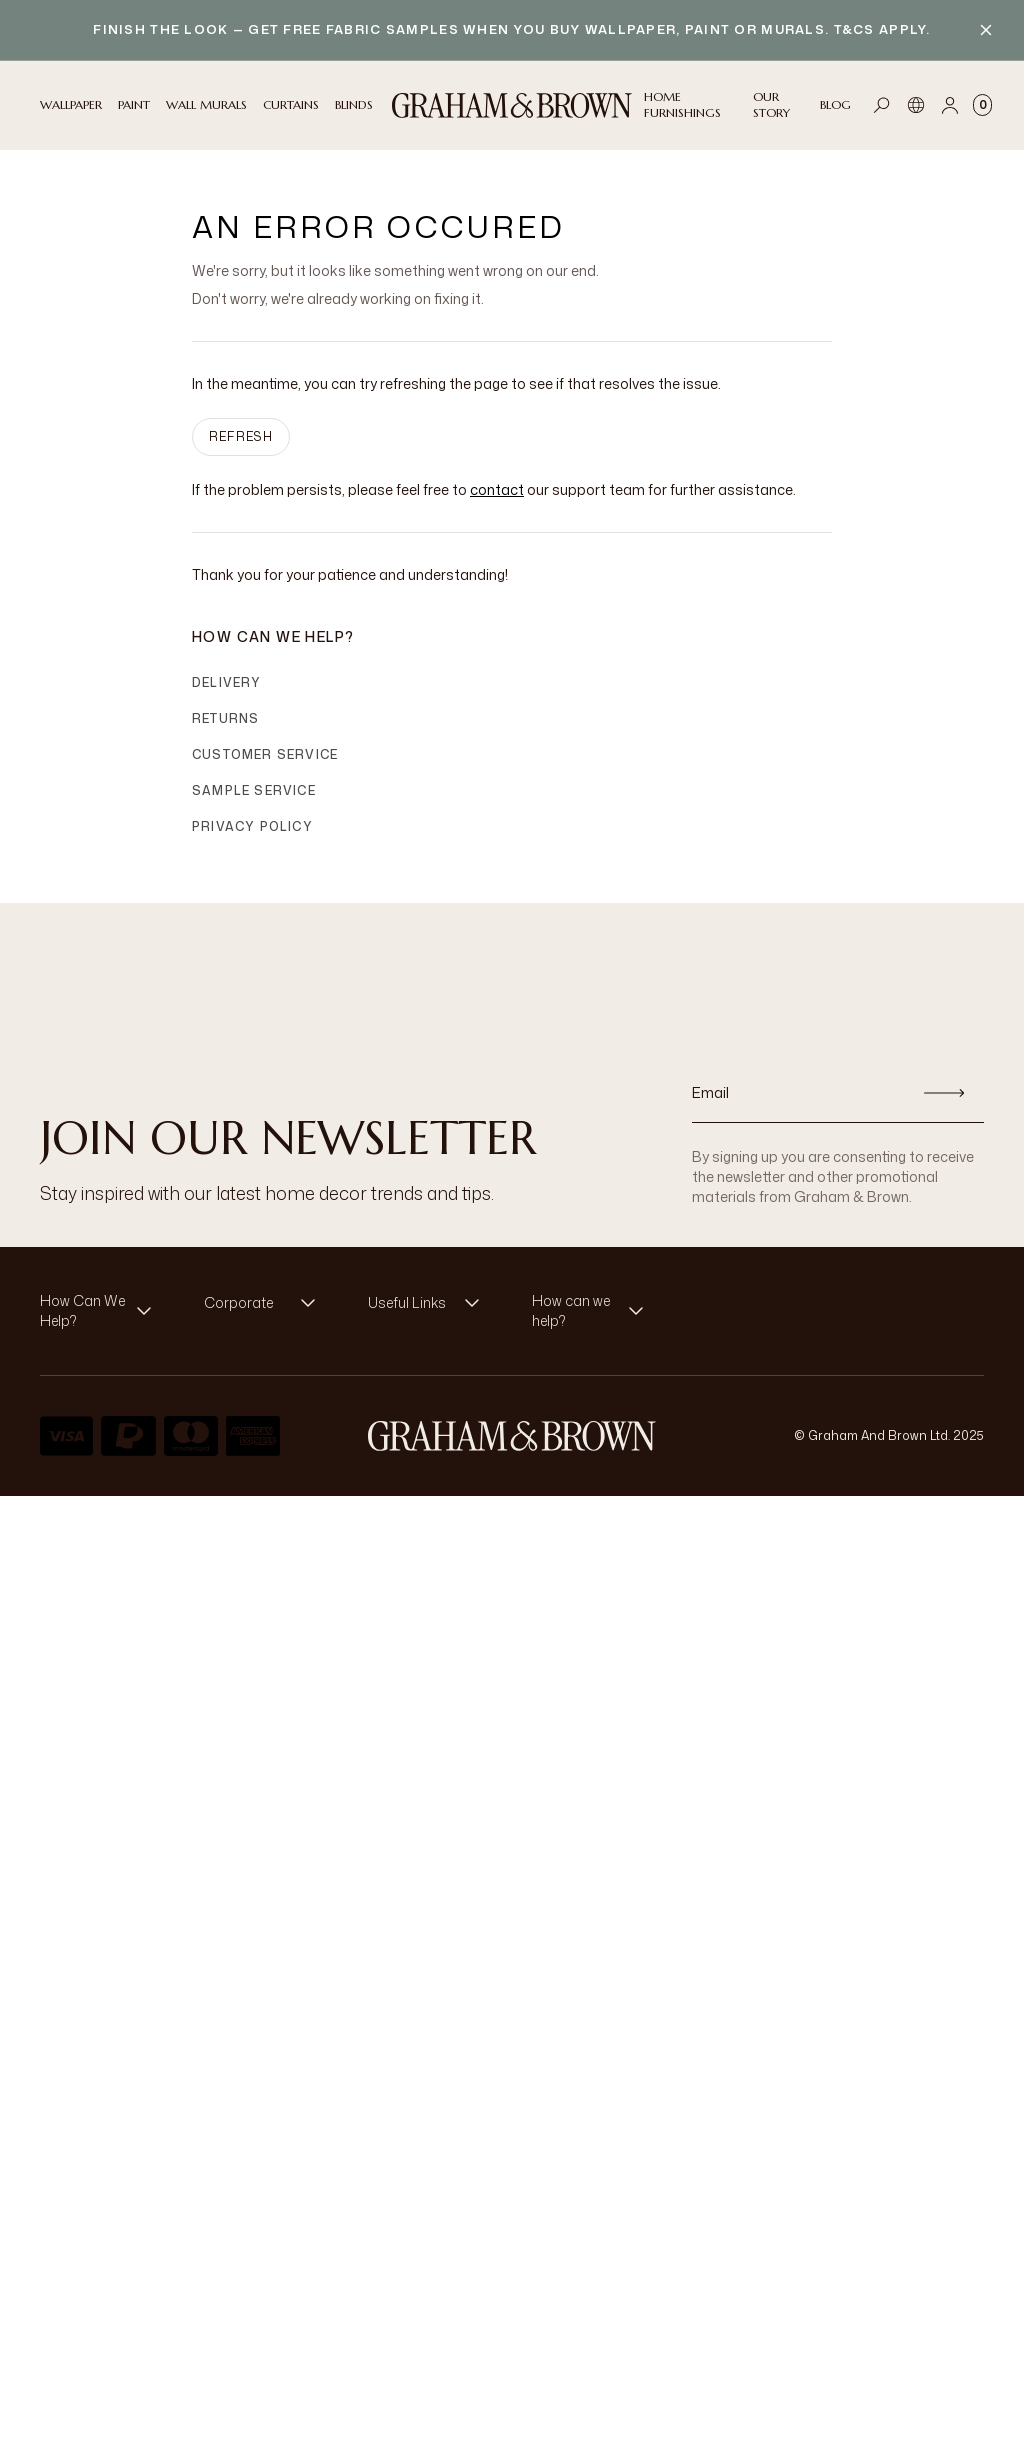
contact (497, 489)
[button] (102, 1311)
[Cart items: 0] (982, 105)
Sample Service (254, 790)
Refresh (241, 436)
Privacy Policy (252, 826)
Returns (225, 718)
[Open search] (882, 105)
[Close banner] (986, 30)
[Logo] (512, 105)
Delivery (227, 682)
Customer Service (265, 754)
